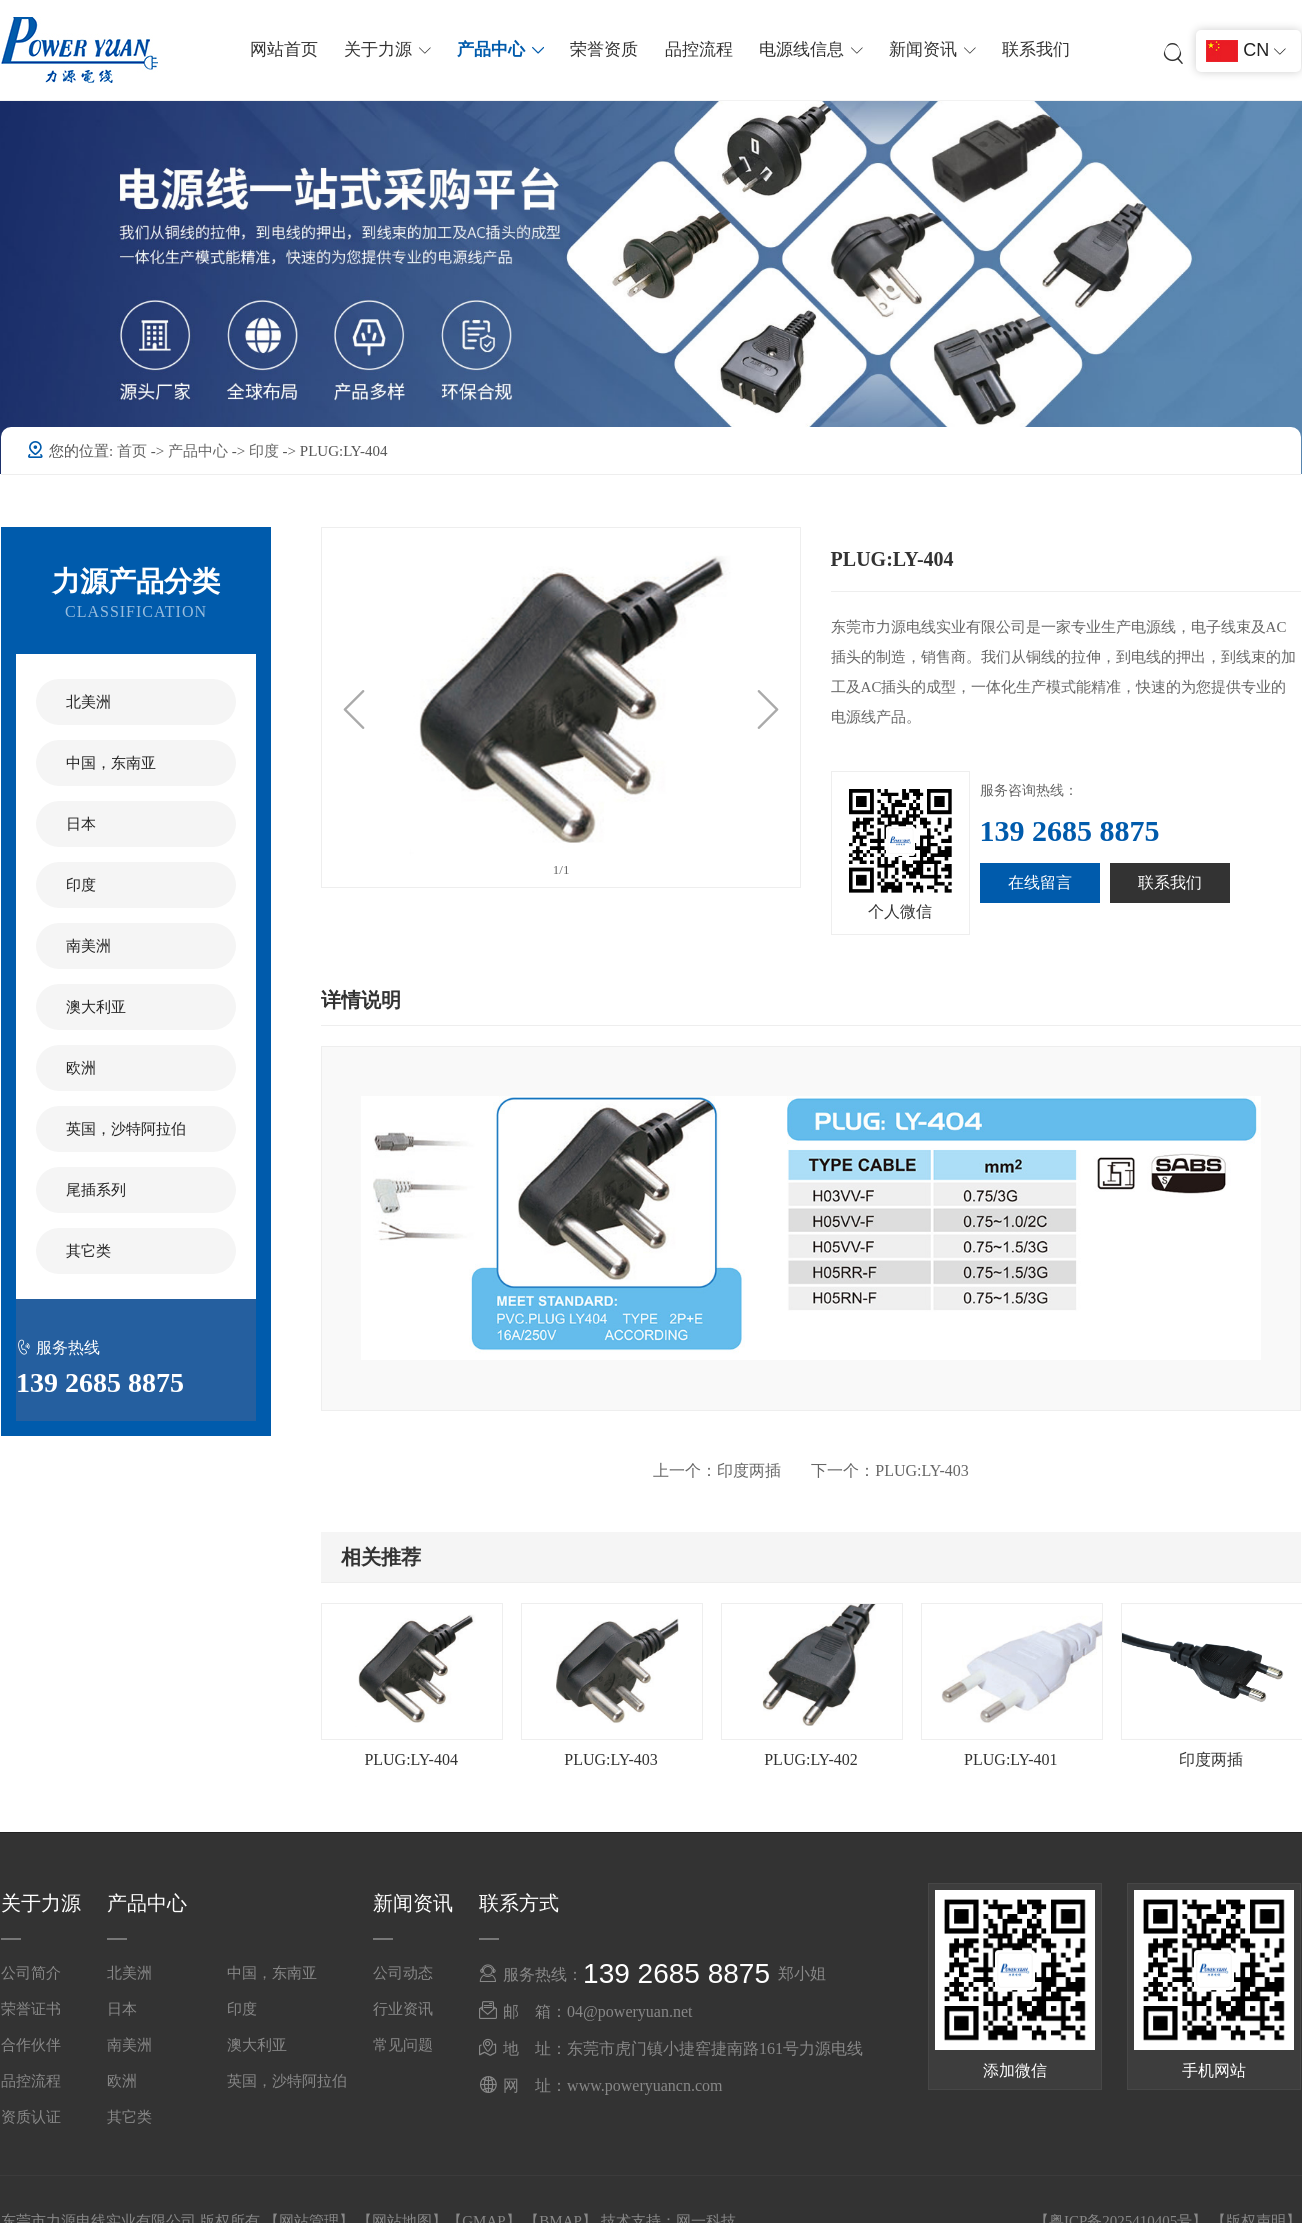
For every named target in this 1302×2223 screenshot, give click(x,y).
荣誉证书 (31, 2009)
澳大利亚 (96, 1007)
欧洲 (81, 1068)
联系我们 (1033, 49)
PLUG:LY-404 (411, 1759)
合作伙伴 (31, 2045)
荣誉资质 (605, 49)
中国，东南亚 (111, 763)
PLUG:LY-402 (811, 1759)
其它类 (88, 1251)
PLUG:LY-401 (1011, 1759)
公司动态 (403, 1973)
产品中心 (200, 451)
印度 (266, 451)
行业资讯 (403, 2009)
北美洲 (88, 702)
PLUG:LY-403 (890, 1470)
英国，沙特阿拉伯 (126, 1129)
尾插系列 (96, 1190)
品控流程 (698, 49)
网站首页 (287, 49)
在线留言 (1040, 882)
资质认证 (31, 2117)
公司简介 (31, 1973)
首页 (134, 451)
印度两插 (717, 1470)
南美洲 (88, 946)
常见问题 (403, 2045)
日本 (81, 824)
